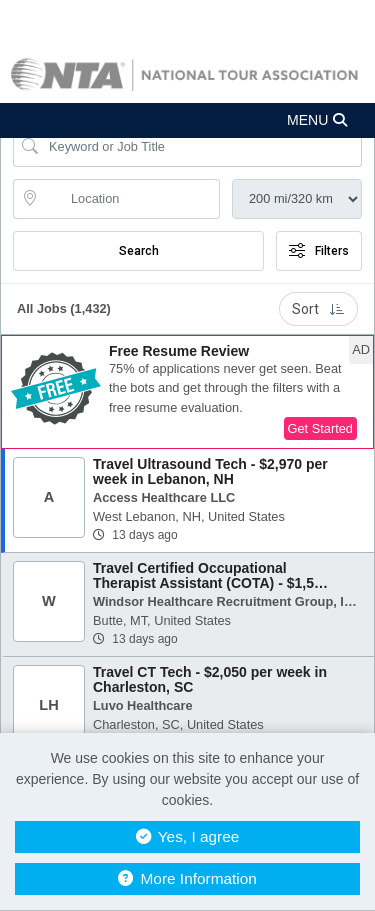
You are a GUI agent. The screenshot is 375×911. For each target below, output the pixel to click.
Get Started (320, 428)
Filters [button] (319, 251)
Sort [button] (318, 309)
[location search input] (130, 199)
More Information (187, 878)
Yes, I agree (188, 836)
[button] (187, 120)
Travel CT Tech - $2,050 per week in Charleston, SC (210, 679)
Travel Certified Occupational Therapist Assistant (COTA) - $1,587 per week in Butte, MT (211, 583)
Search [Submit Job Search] (139, 251)
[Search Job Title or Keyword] (201, 147)
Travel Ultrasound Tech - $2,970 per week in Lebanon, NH (210, 471)
